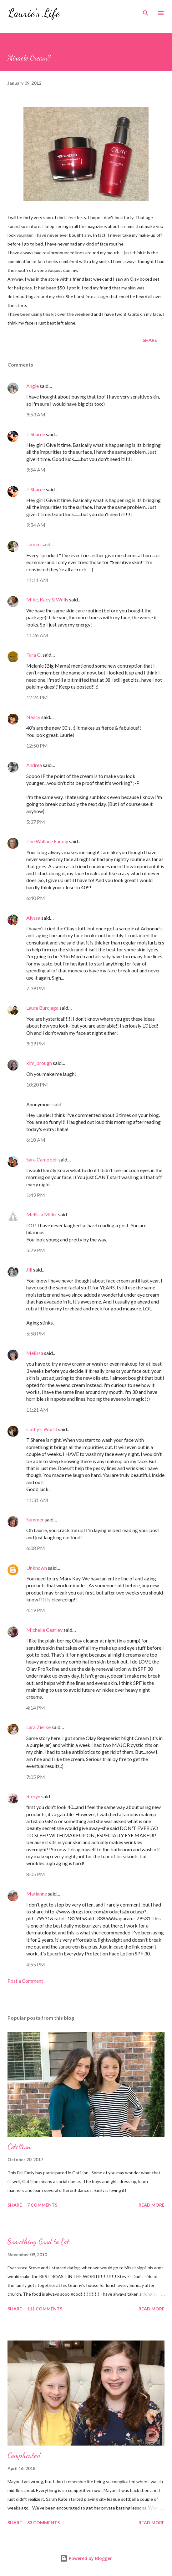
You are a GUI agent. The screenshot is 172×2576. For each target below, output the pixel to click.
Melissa (34, 1353)
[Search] (145, 11)
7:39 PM (35, 988)
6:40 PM (35, 898)
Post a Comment (25, 1981)
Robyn (33, 1796)
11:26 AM (37, 635)
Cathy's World (41, 1429)
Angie (32, 386)
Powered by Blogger (86, 2558)
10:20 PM (37, 1084)
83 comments (43, 2522)
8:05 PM (35, 1874)
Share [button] (150, 340)
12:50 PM (37, 745)
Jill (29, 1269)
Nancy (33, 717)
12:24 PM (37, 697)
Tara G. (34, 655)
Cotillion (19, 2146)
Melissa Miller (41, 1214)
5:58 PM (35, 1333)
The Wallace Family (47, 841)
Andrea (34, 765)
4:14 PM (35, 1708)
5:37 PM (35, 822)
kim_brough (39, 1063)
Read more (151, 2205)
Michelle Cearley (44, 1630)
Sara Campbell (42, 1159)
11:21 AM (37, 1410)
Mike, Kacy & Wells (47, 599)
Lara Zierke (39, 1727)
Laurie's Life (34, 13)
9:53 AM (35, 414)
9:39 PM (35, 1043)
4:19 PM (35, 1610)
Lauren (33, 544)
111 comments (44, 2308)
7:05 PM (35, 1777)
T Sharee (35, 434)
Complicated (24, 2455)
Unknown (36, 1568)
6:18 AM (35, 1140)
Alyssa (33, 918)
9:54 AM (35, 470)
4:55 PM (35, 1964)
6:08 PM (35, 1548)
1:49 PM (35, 1195)
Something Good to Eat (38, 2241)
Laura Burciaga (42, 1008)
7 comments (42, 2205)
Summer (35, 1519)
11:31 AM (37, 1500)
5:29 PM (35, 1250)
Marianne (36, 1893)
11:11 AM (37, 580)
